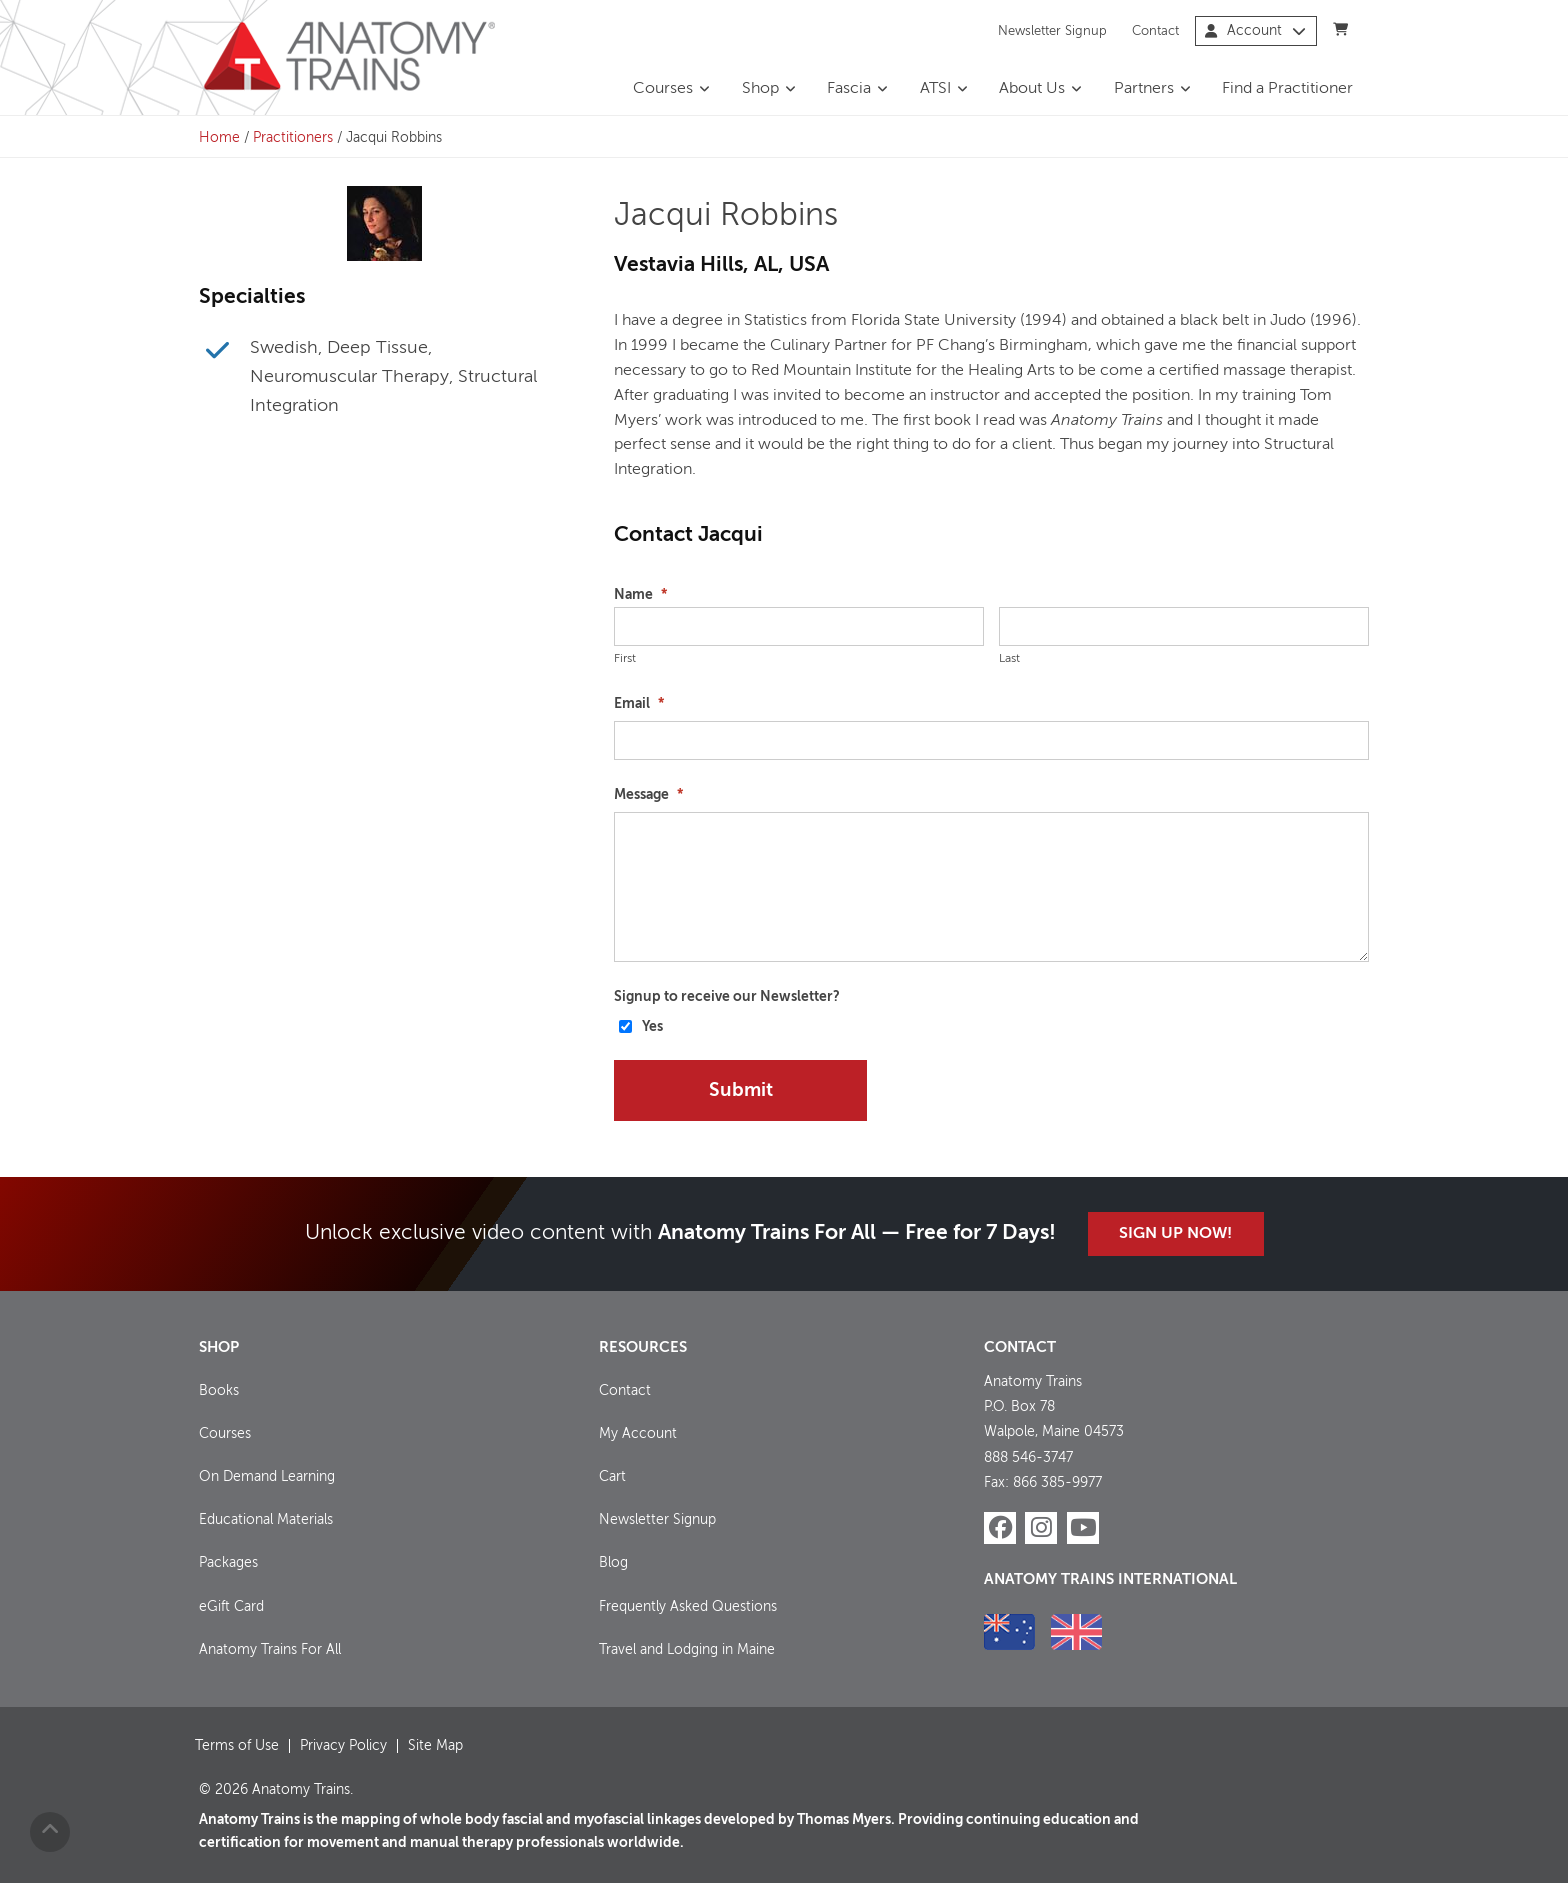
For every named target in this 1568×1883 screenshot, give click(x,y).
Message (648, 795)
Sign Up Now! (1175, 1234)
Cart (612, 1477)
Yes (652, 1027)
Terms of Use (237, 1746)
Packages (228, 1563)
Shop (760, 89)
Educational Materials (266, 1520)
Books (219, 1391)
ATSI (935, 89)
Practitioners (293, 138)
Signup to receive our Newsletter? (727, 997)
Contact (1155, 30)
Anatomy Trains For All (270, 1650)
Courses (663, 89)
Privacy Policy (343, 1746)
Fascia (849, 89)
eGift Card (231, 1607)
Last (1009, 659)
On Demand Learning (267, 1477)
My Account (638, 1434)
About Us (1032, 89)
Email (639, 704)
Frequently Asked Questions (688, 1607)
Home (219, 138)
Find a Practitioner (1287, 89)
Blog (613, 1563)
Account (1255, 31)
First (625, 659)
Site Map (435, 1746)
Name (640, 595)
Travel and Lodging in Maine (687, 1650)
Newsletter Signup (1052, 30)
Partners (1144, 89)
